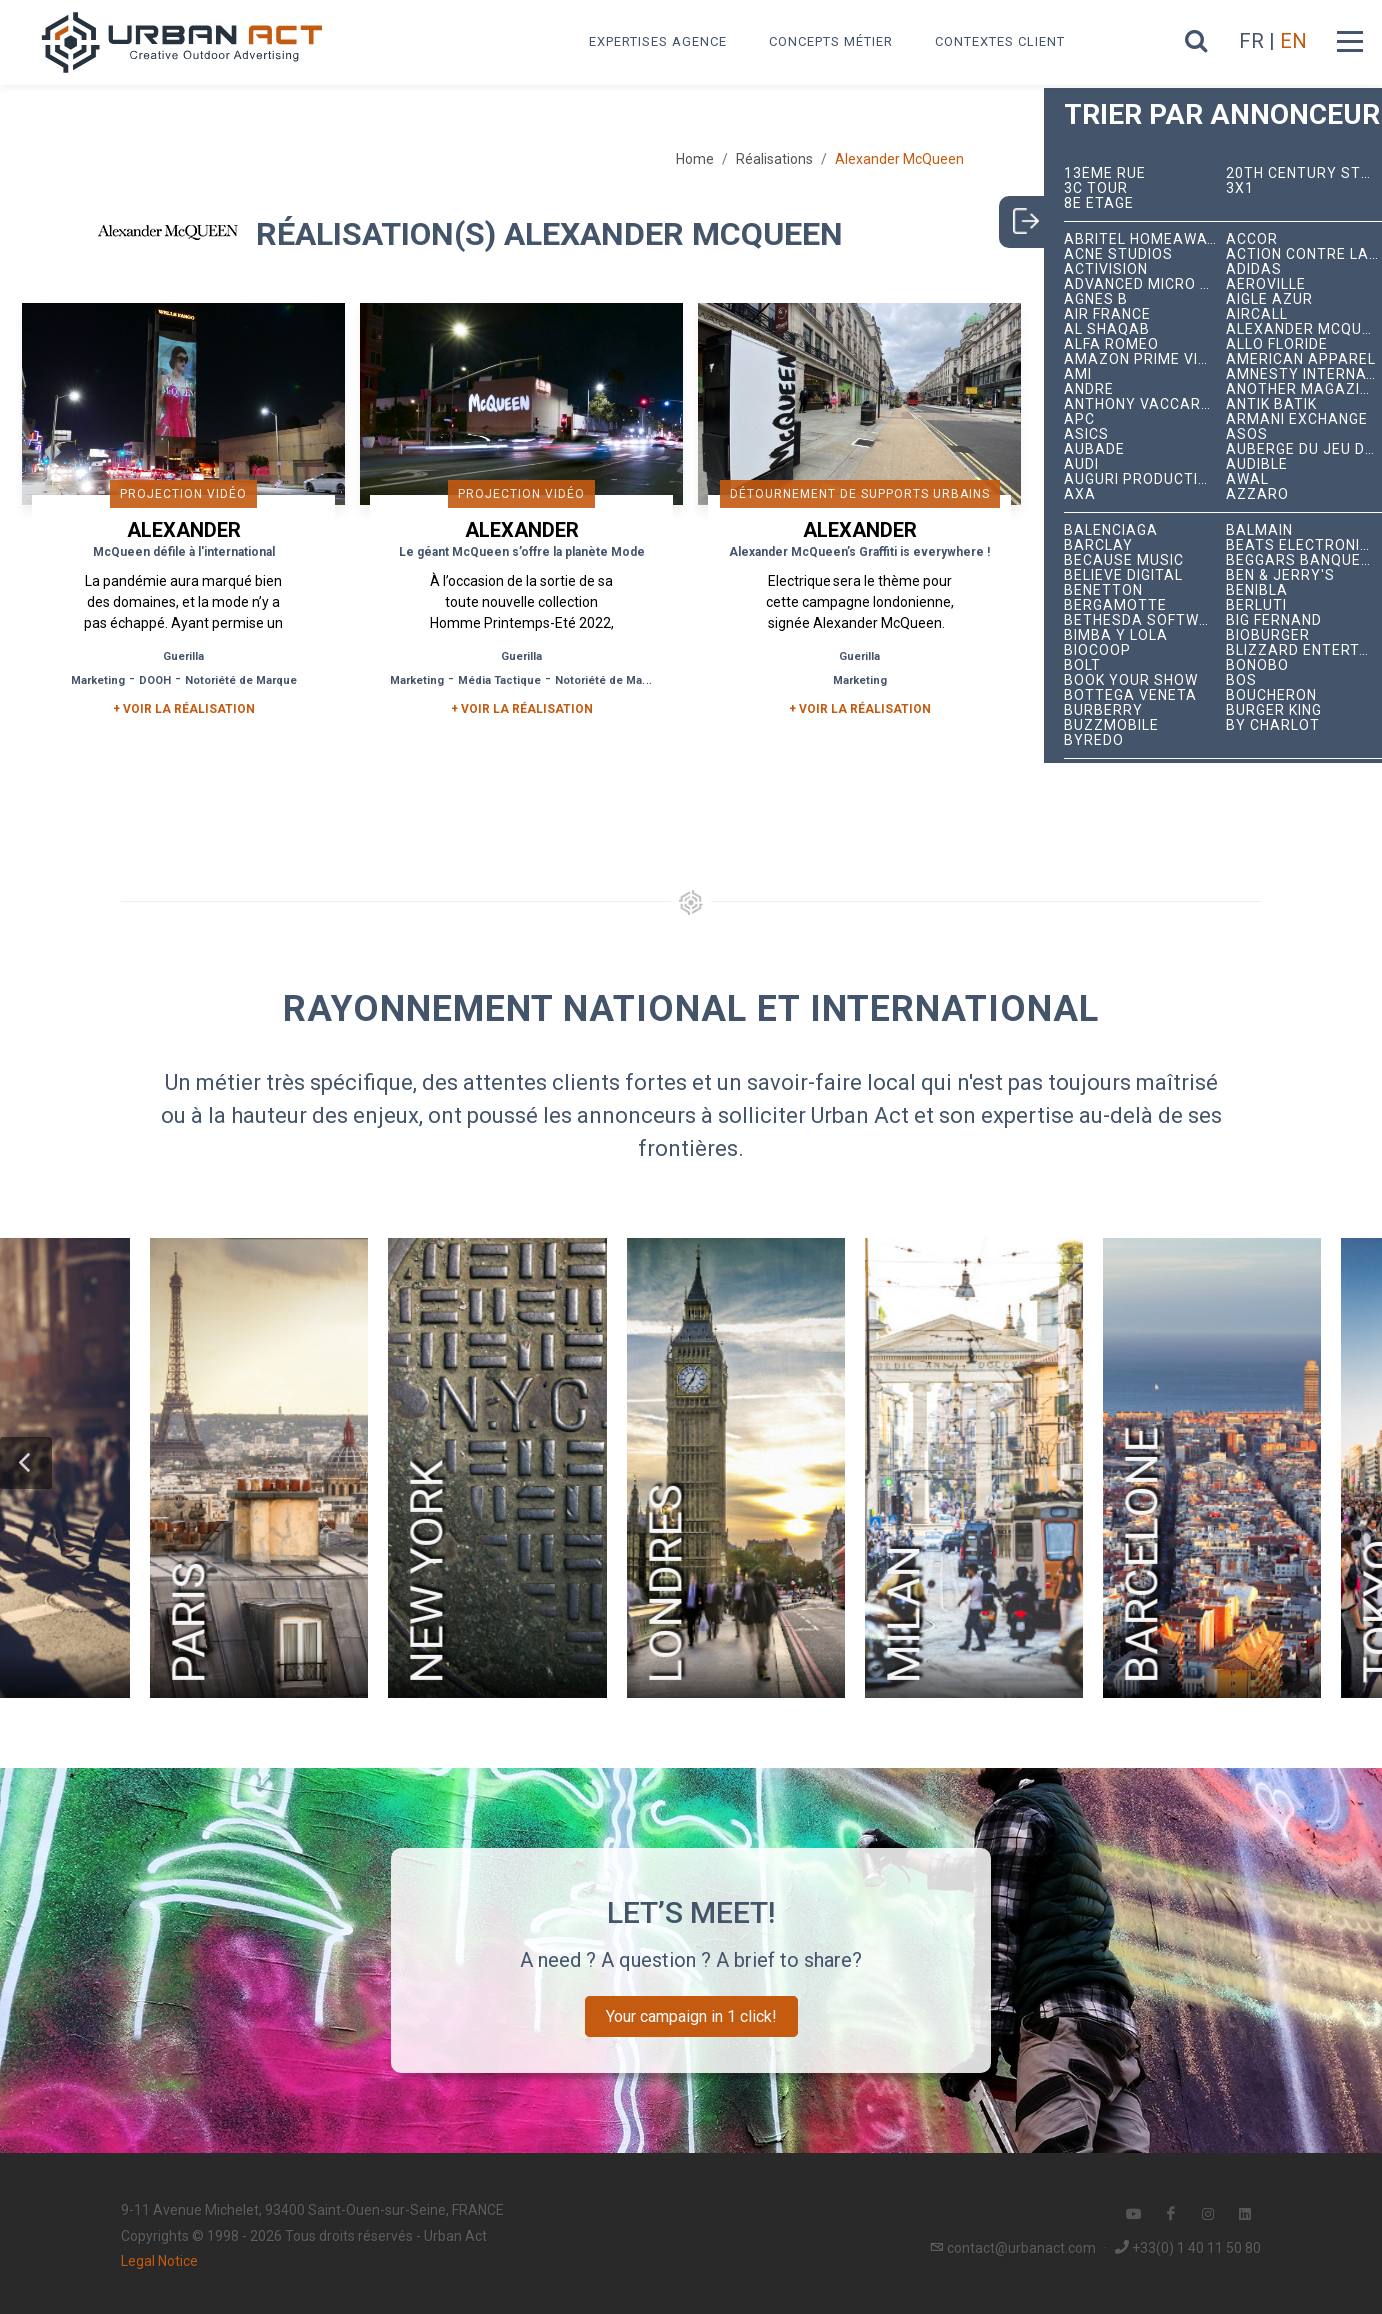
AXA (1080, 494)
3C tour (1096, 188)
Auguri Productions (1145, 479)
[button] (26, 1463)
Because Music (1124, 560)
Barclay (1098, 545)
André (1089, 389)
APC (1079, 419)
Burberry (1103, 710)
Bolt (1082, 665)
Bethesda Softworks (1145, 620)
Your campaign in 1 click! (691, 2016)
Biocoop (1097, 650)
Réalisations (774, 159)
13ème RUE (1105, 173)
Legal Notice (159, 2261)
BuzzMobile (1111, 725)
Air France (1107, 314)
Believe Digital (1123, 575)
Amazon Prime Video (1145, 359)
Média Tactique (499, 680)
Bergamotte (1115, 605)
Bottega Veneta (1130, 695)
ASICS (1086, 434)
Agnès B (1096, 299)
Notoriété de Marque (241, 680)
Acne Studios (1118, 254)
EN (1293, 41)
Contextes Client (1000, 41)
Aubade (1094, 449)
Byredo (1094, 740)
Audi (1081, 464)
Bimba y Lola (1116, 635)
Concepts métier (831, 41)
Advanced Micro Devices (1145, 284)
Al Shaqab (1107, 329)
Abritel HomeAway (1140, 239)
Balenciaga (1111, 530)
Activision (1106, 269)
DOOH (155, 680)
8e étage (1099, 203)
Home (695, 159)
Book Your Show (1131, 680)
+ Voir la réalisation (184, 709)
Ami (1078, 374)
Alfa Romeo (1111, 344)
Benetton (1103, 590)
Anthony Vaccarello (1145, 404)
